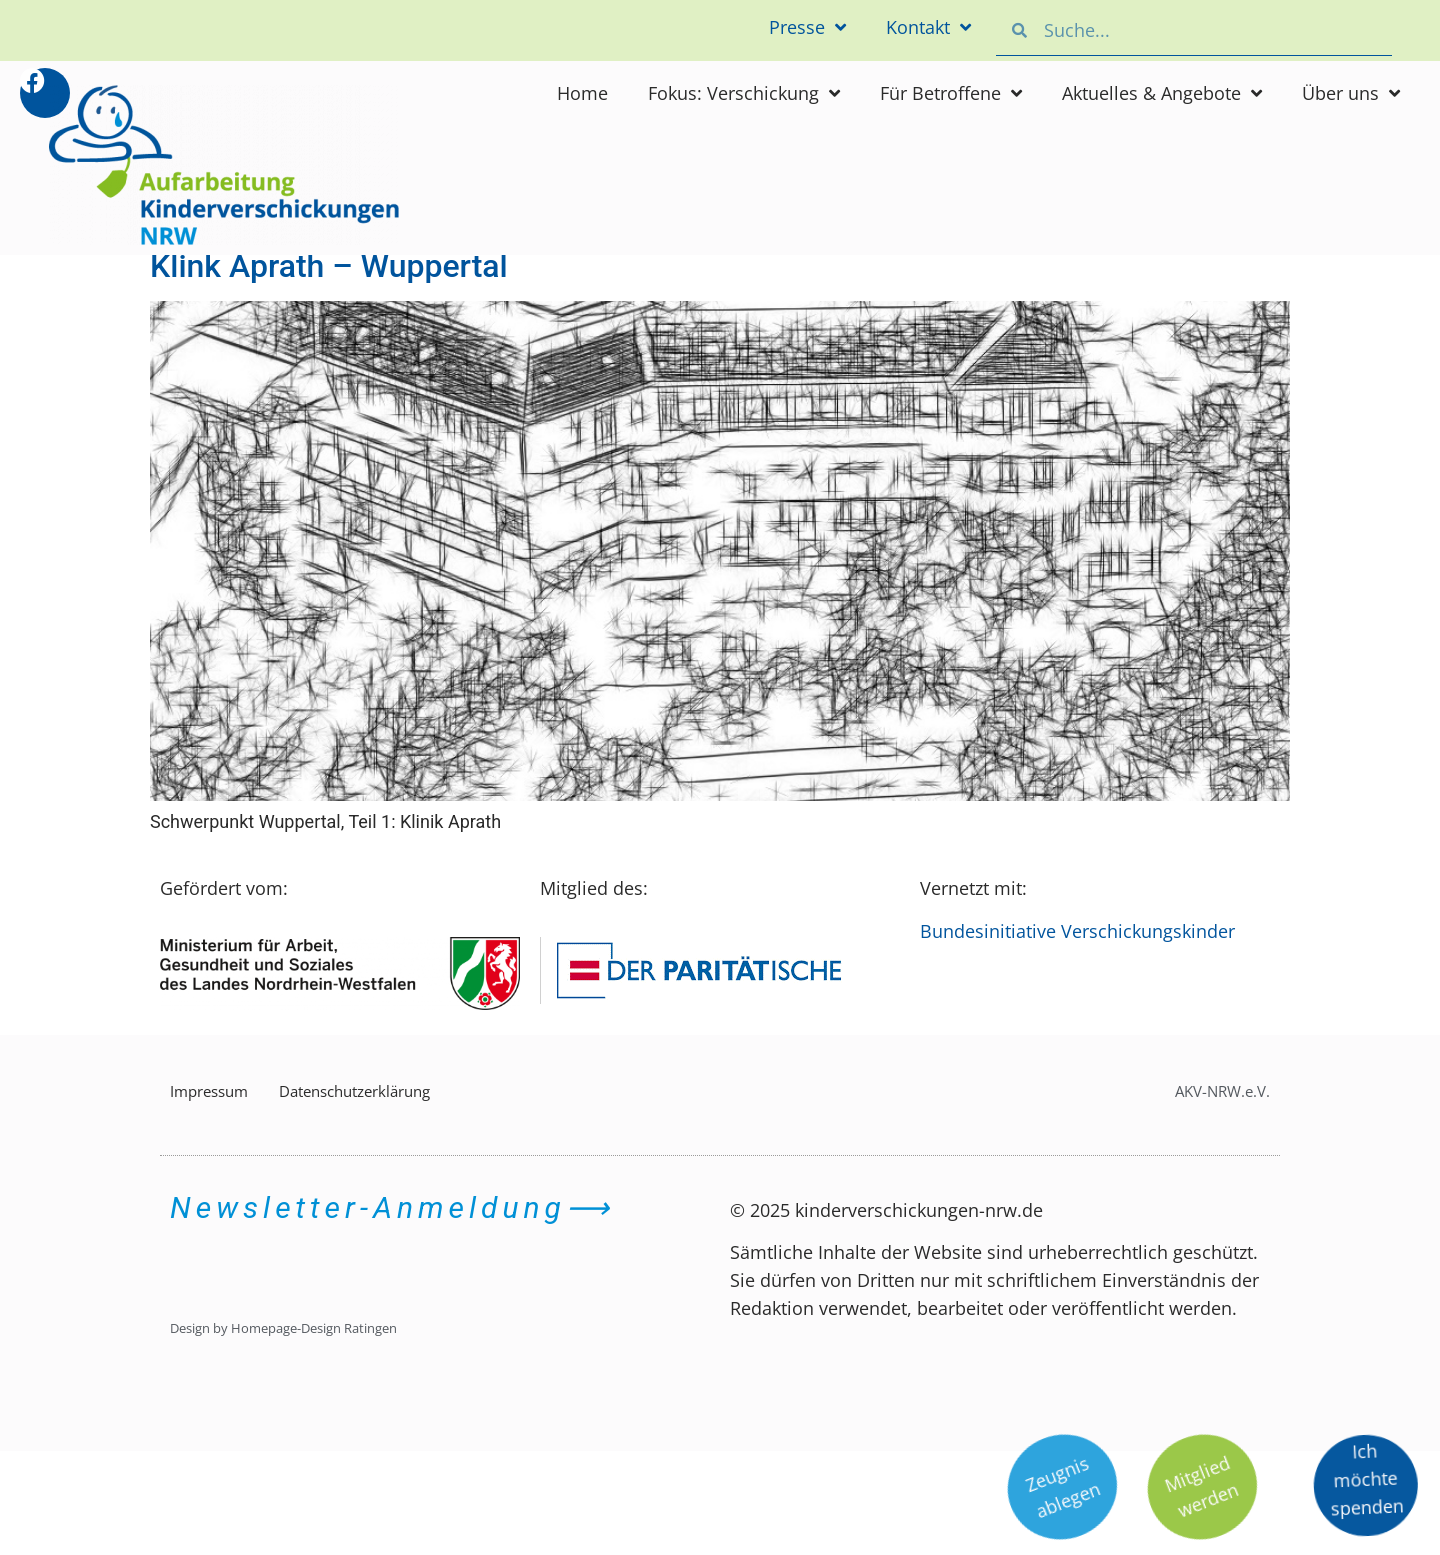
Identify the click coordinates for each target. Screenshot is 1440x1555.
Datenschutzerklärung (354, 1091)
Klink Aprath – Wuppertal (329, 266)
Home (582, 93)
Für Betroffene (951, 93)
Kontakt (928, 27)
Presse (807, 27)
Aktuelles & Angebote (1162, 93)
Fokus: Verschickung (744, 93)
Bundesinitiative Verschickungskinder (1077, 931)
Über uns (1351, 93)
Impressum (209, 1091)
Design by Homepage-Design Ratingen (283, 1328)
